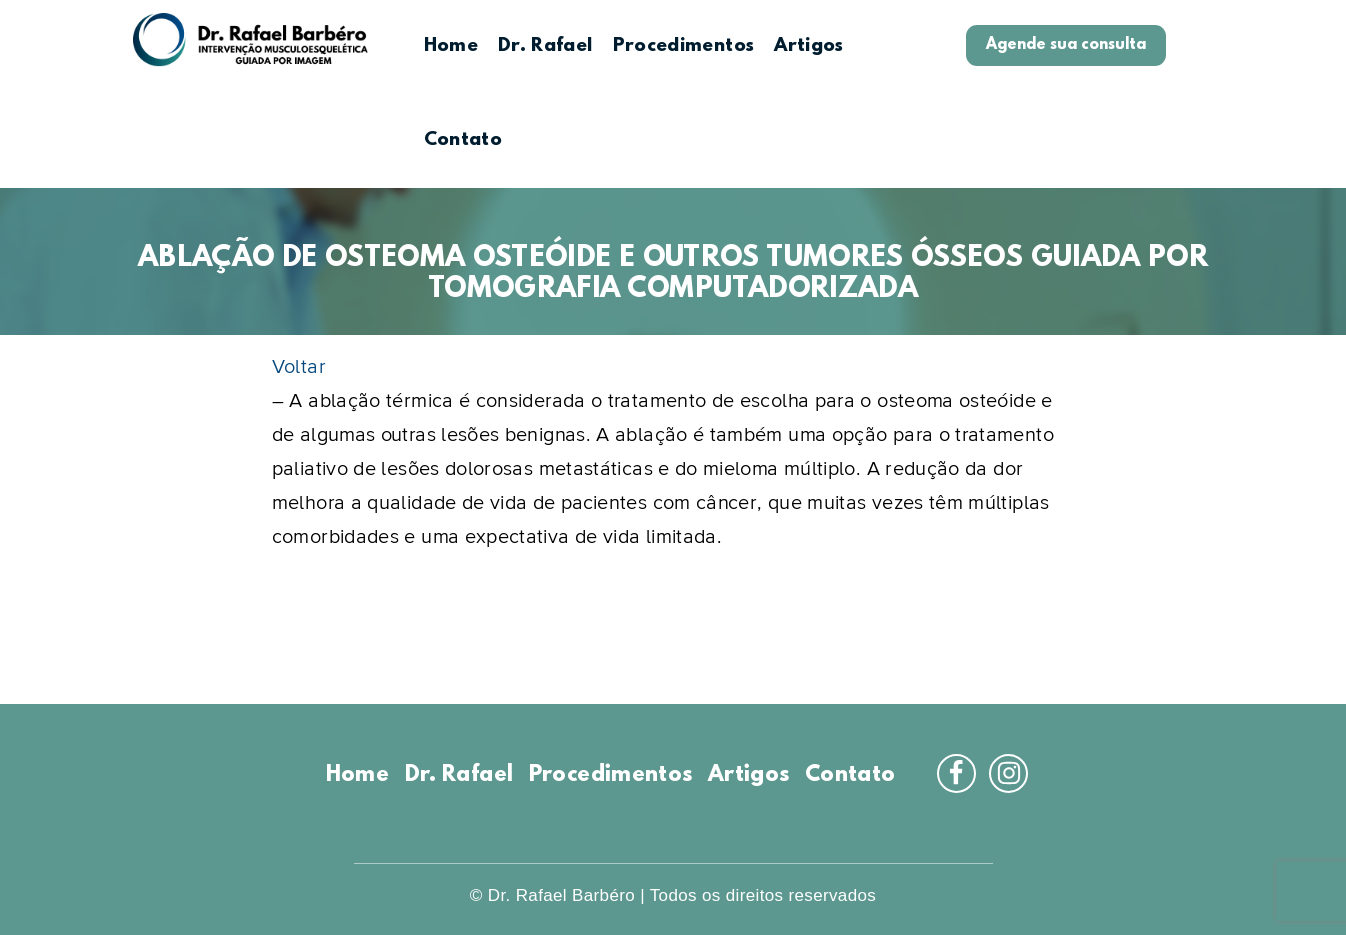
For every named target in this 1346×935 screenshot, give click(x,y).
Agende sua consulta (1066, 45)
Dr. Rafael (545, 46)
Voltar (299, 367)
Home (451, 46)
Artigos (809, 46)
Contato (463, 140)
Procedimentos (684, 46)
